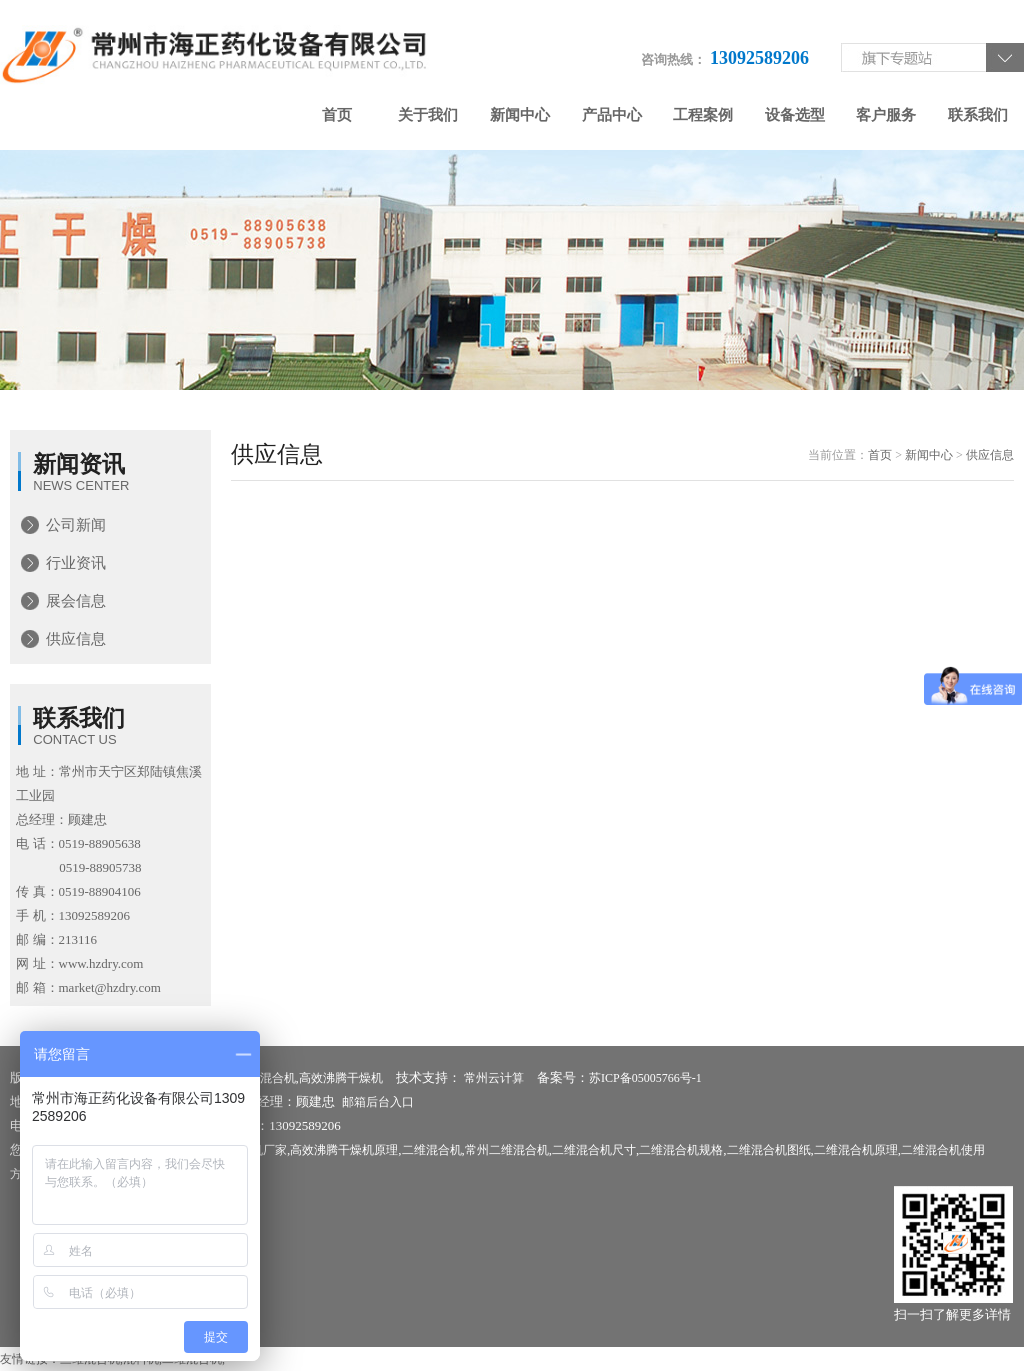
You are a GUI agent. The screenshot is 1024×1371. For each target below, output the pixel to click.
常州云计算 (494, 1078)
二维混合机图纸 (769, 1150)
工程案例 (703, 115)
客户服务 (886, 115)
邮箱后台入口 (378, 1102)
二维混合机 (266, 1078)
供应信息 (76, 639)
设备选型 (795, 115)
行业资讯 (76, 563)
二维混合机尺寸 (594, 1150)
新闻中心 (520, 115)
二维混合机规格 (681, 1150)
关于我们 (428, 115)
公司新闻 (76, 525)
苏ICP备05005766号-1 (645, 1078)
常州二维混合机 (507, 1150)
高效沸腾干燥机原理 (344, 1150)
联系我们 (978, 115)
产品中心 (612, 115)
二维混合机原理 (856, 1150)
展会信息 (76, 601)
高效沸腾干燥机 (341, 1078)
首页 (337, 115)
